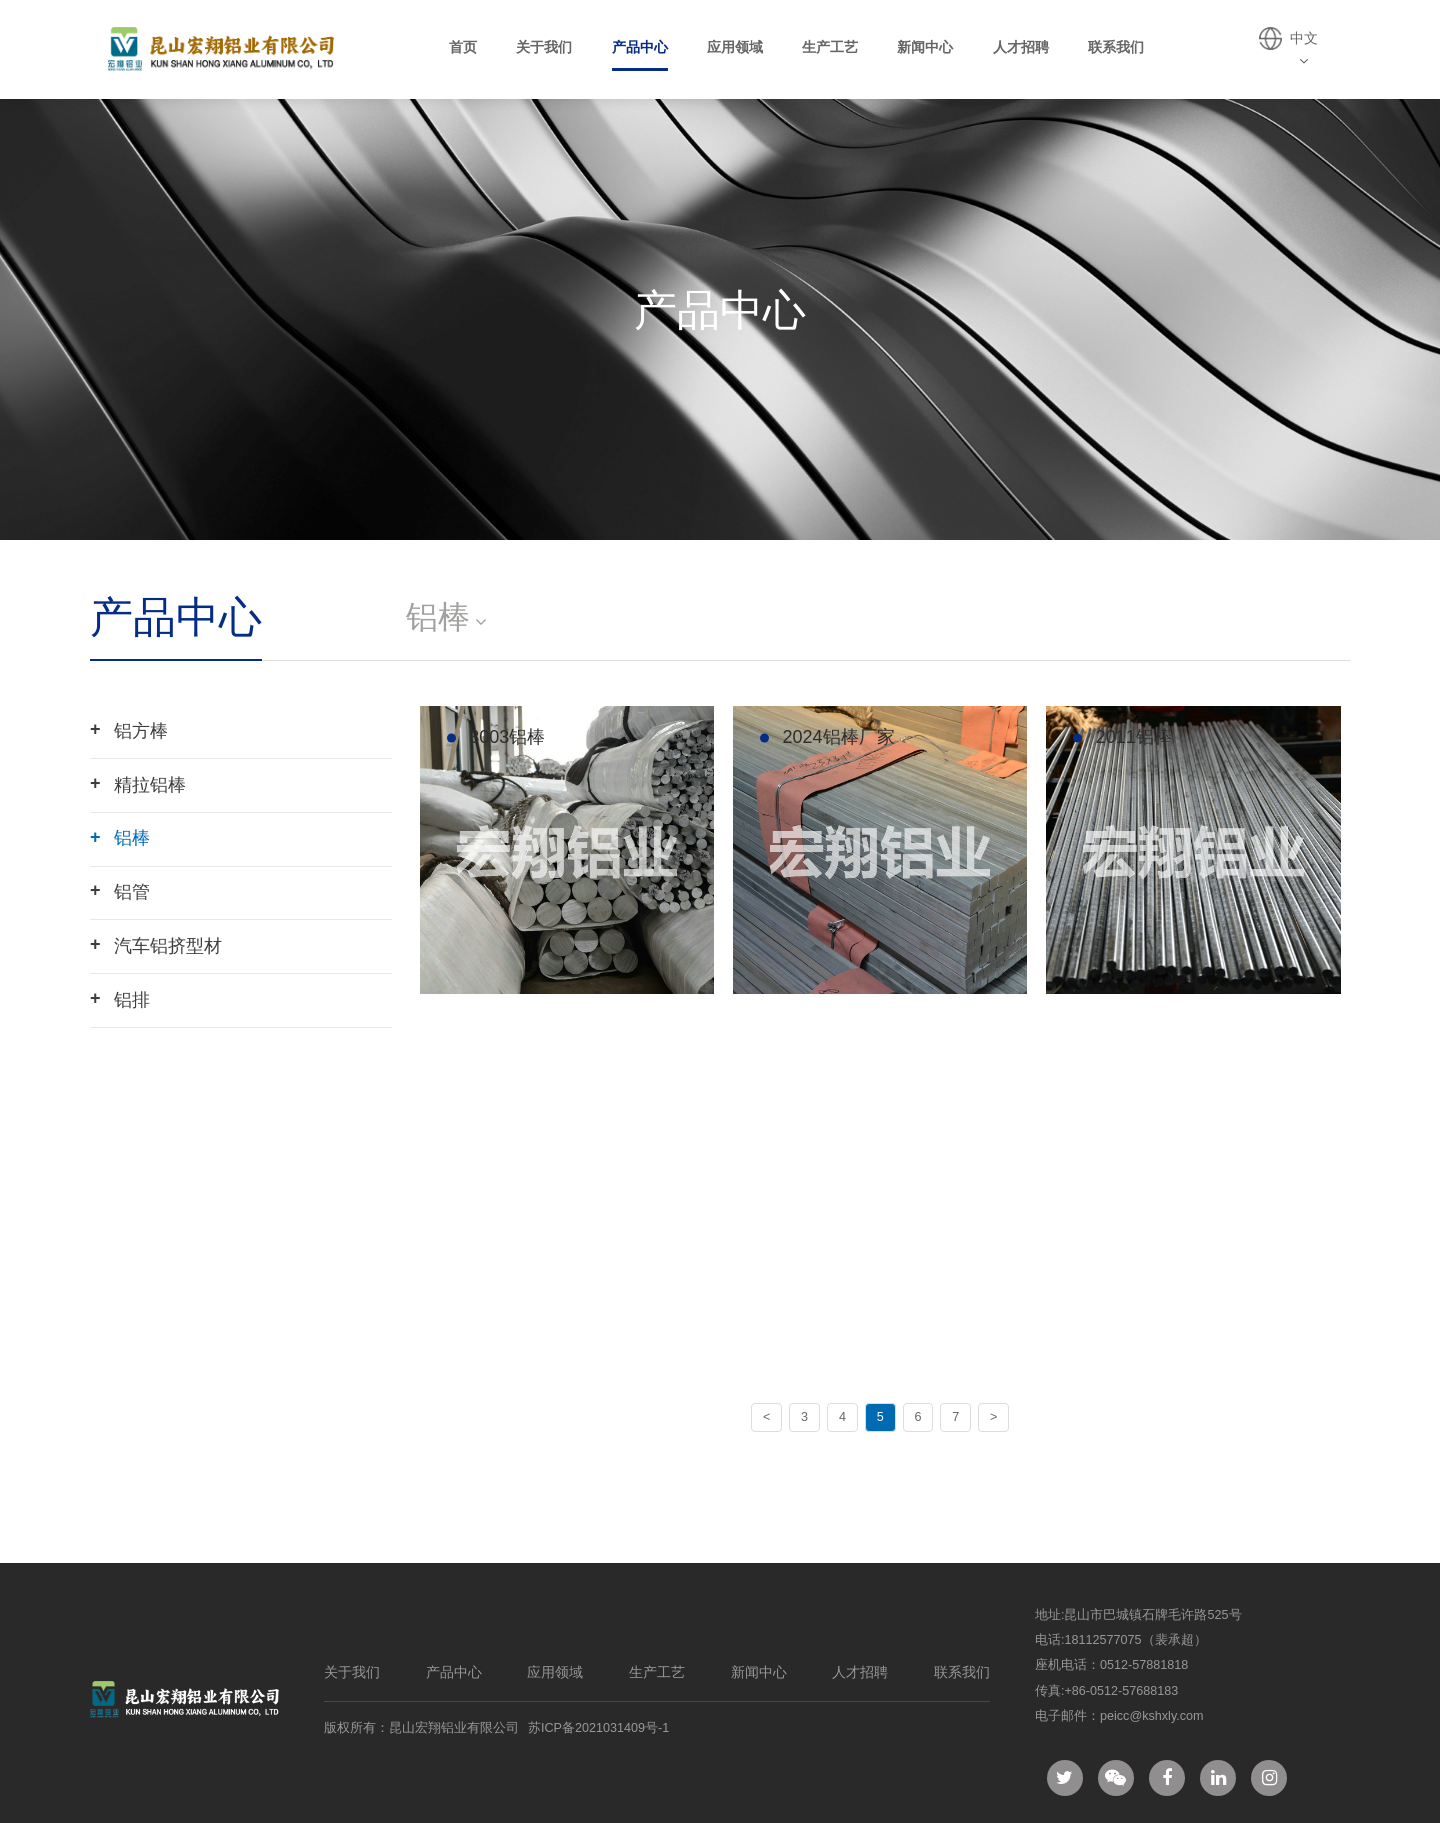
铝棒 (120, 838)
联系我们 (1116, 47)
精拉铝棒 (138, 784)
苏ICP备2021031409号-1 (598, 1728)
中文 (1304, 49)
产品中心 (640, 47)
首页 (463, 47)
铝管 (120, 891)
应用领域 (735, 47)
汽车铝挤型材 (156, 945)
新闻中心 (925, 47)
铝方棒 (129, 730)
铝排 (120, 999)
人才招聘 (1021, 47)
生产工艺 (830, 47)
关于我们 (544, 47)
